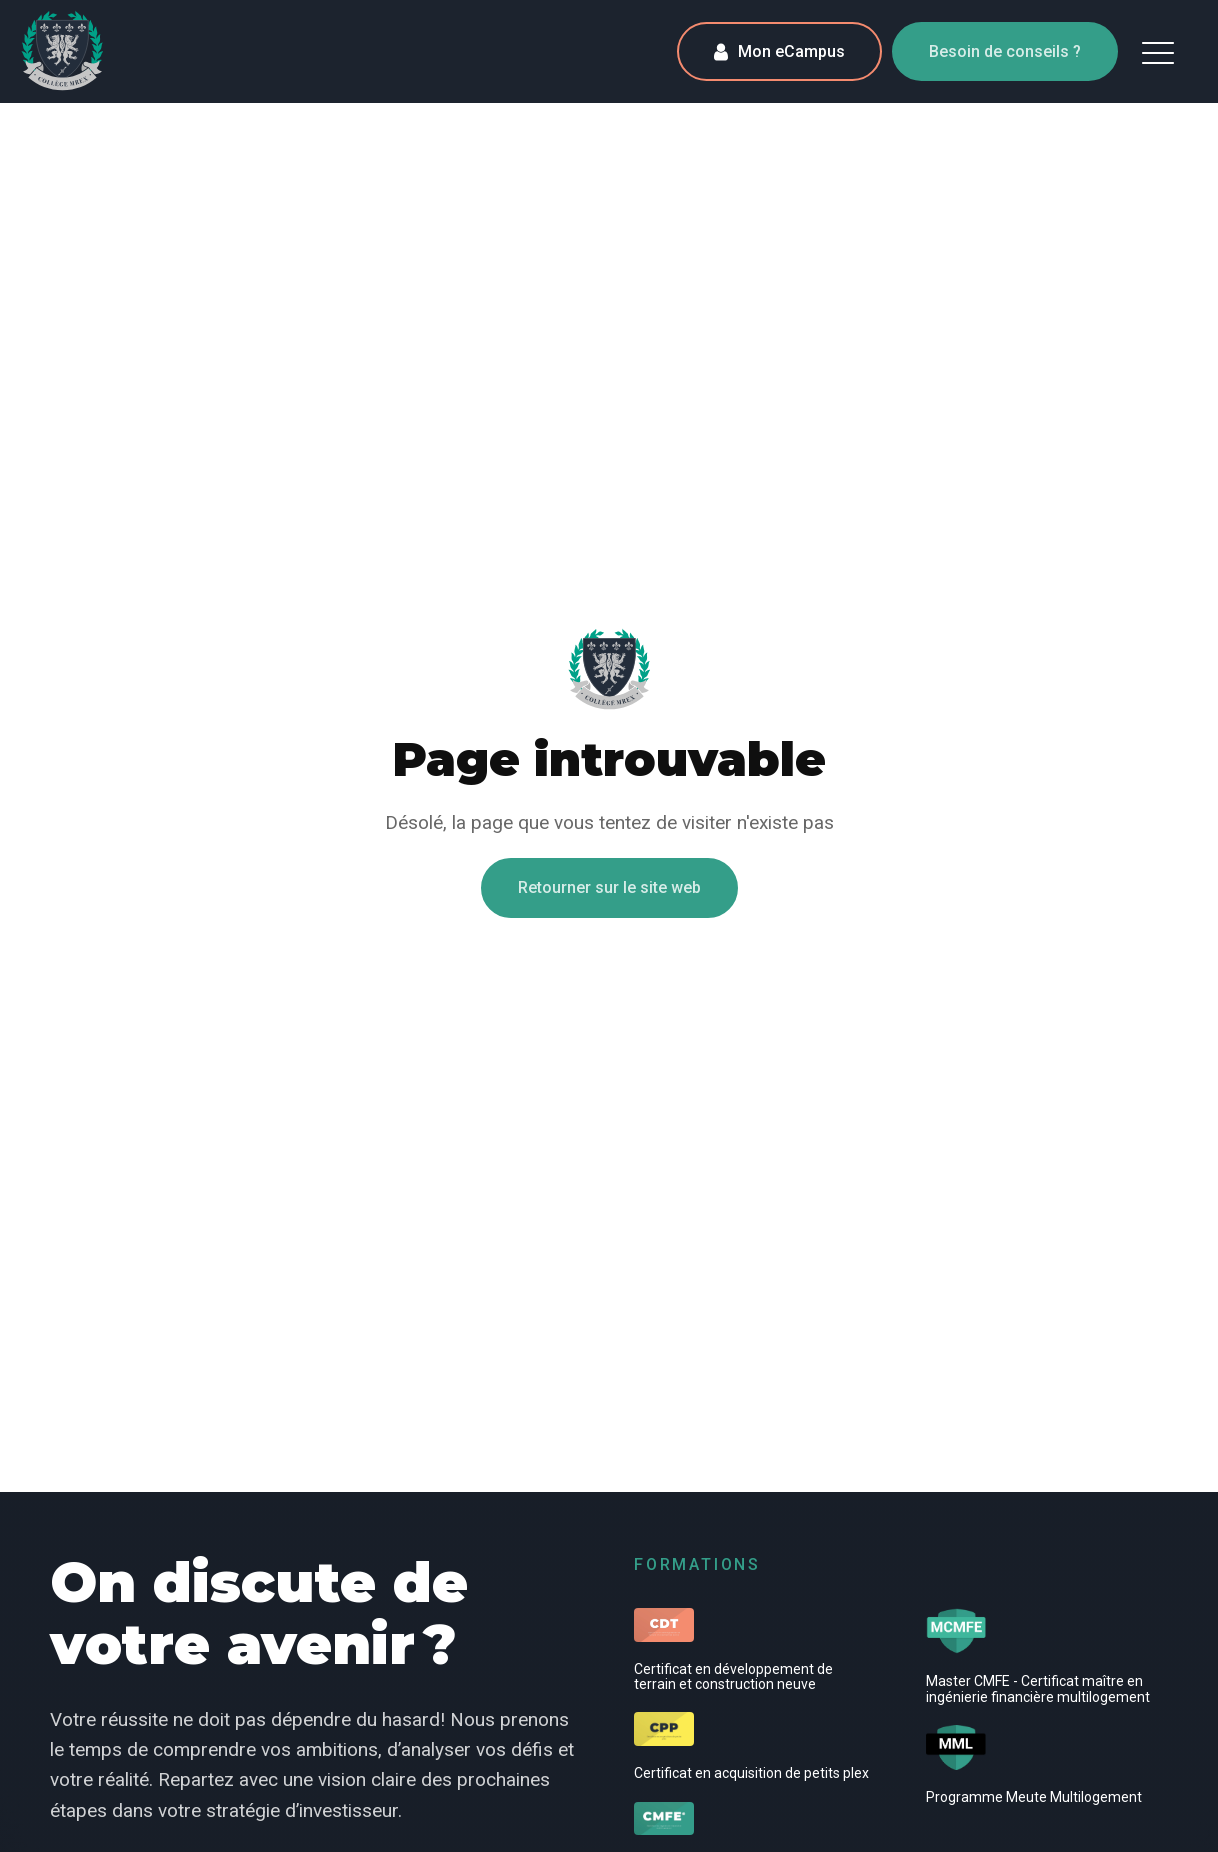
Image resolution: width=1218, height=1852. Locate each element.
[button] (1158, 52)
